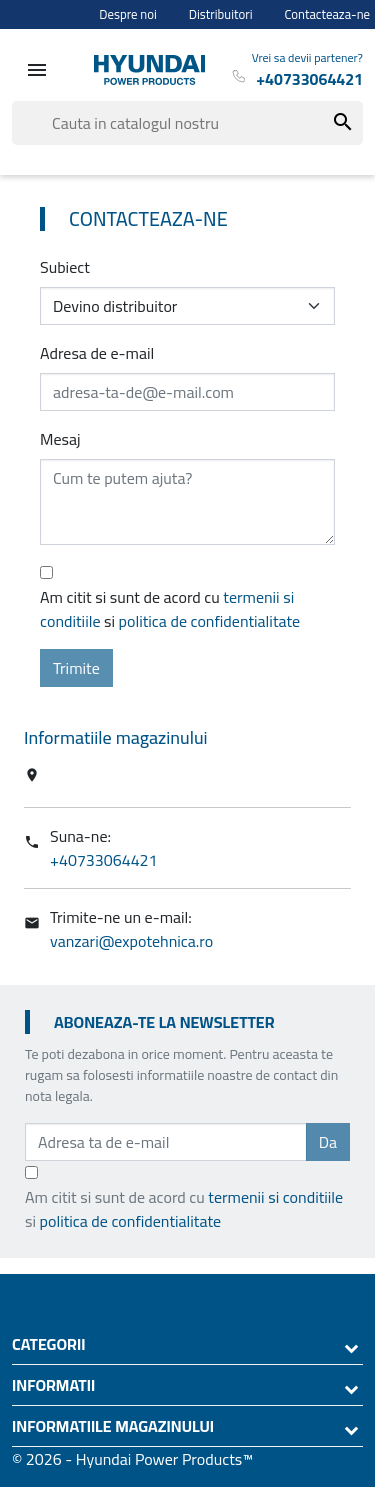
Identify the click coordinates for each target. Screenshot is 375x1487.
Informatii (53, 1385)
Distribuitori (221, 14)
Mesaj (60, 439)
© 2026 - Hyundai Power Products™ (132, 1459)
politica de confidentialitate (210, 621)
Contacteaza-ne (328, 14)
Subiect (65, 267)
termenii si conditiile (275, 1197)
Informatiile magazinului (113, 1426)
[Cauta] (187, 123)
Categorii (48, 1344)
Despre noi (128, 14)
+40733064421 (104, 860)
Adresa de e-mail (97, 353)
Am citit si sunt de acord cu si (170, 609)
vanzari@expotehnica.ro (131, 941)
